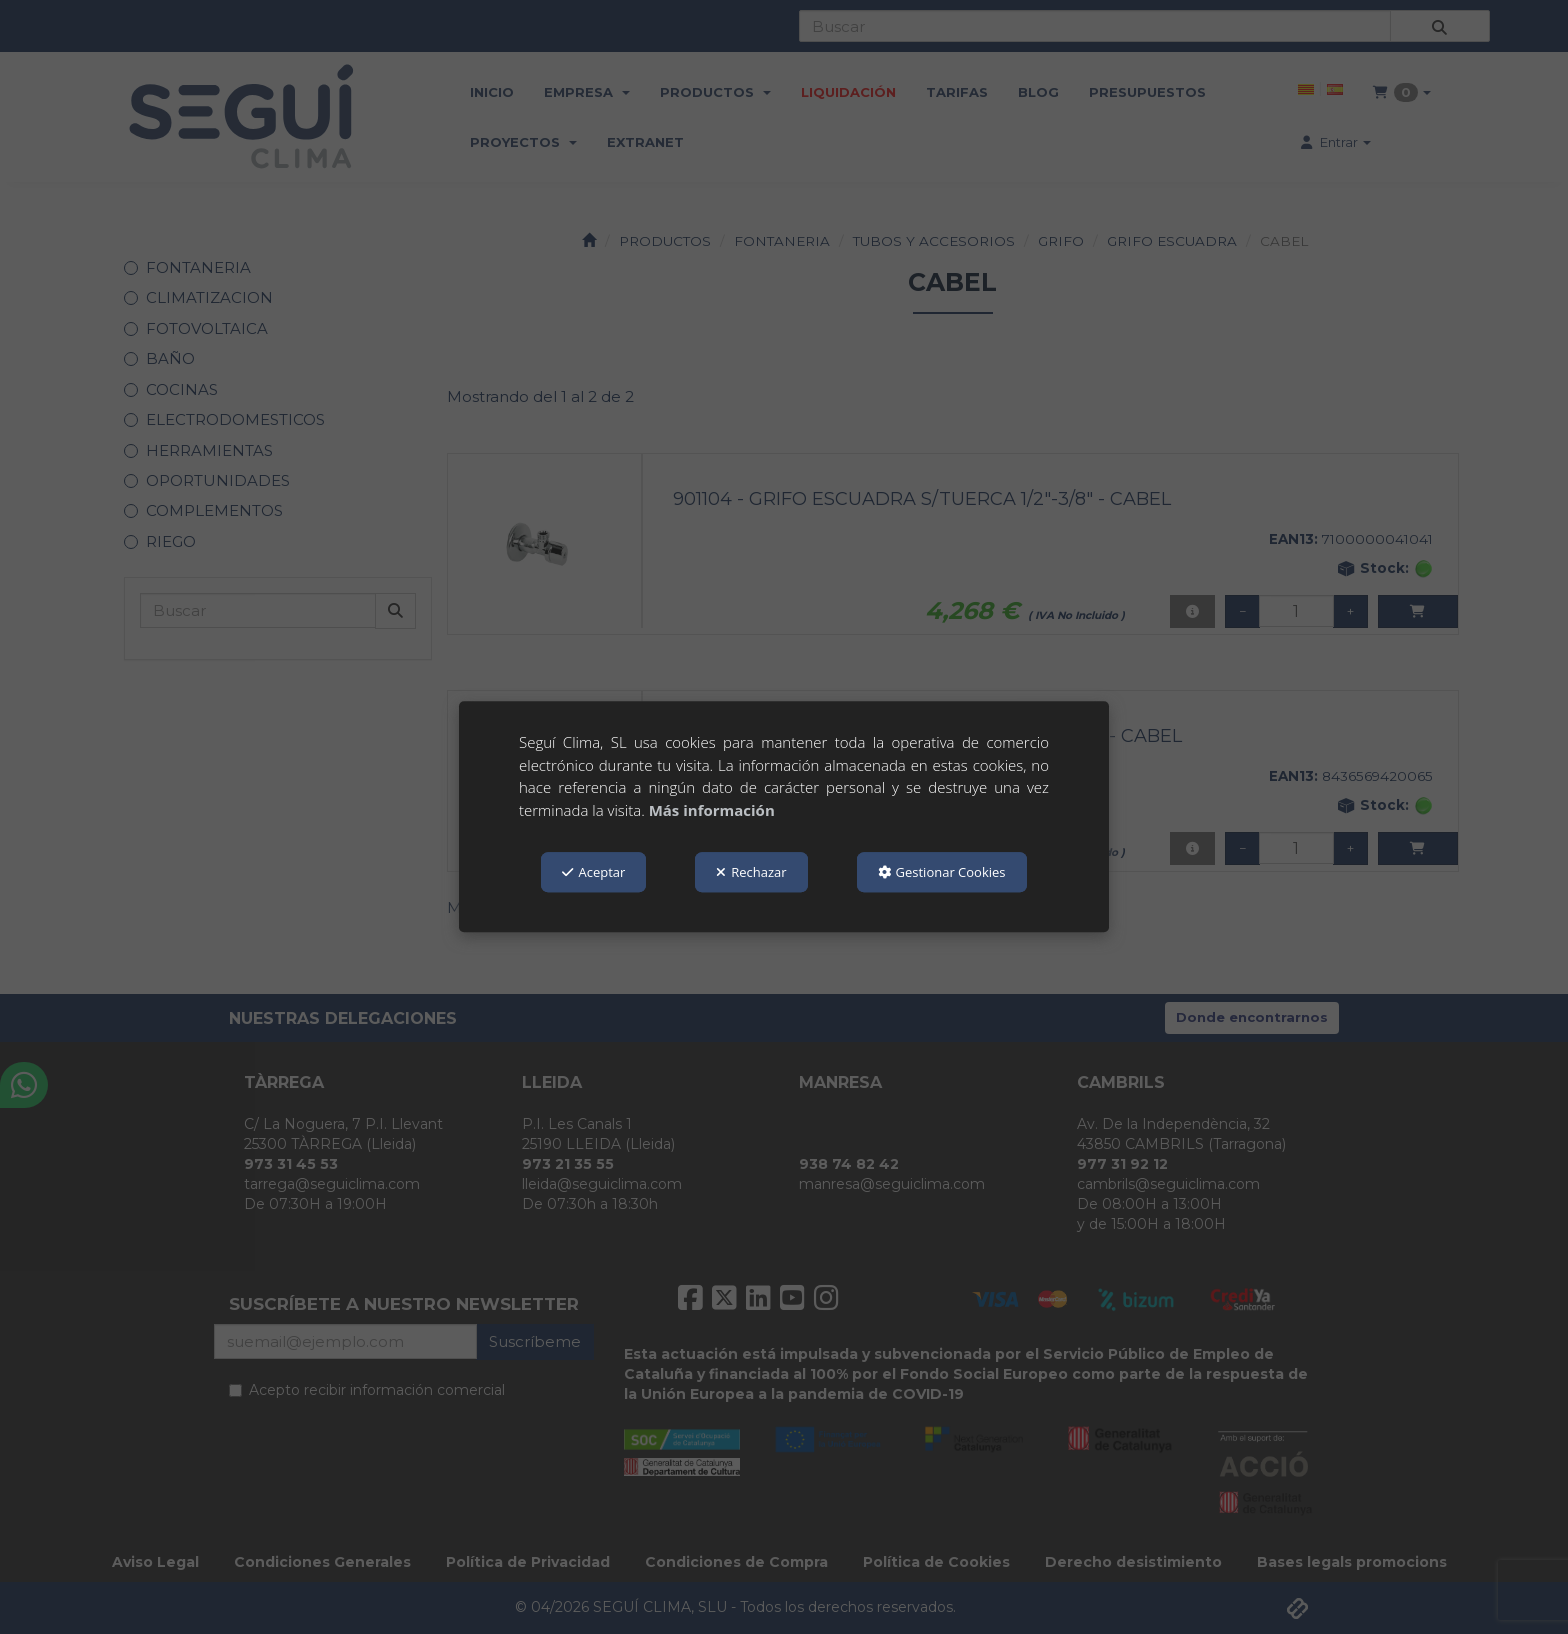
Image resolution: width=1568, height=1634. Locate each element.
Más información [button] (712, 810)
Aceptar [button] (593, 872)
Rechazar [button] (751, 872)
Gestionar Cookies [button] (942, 872)
